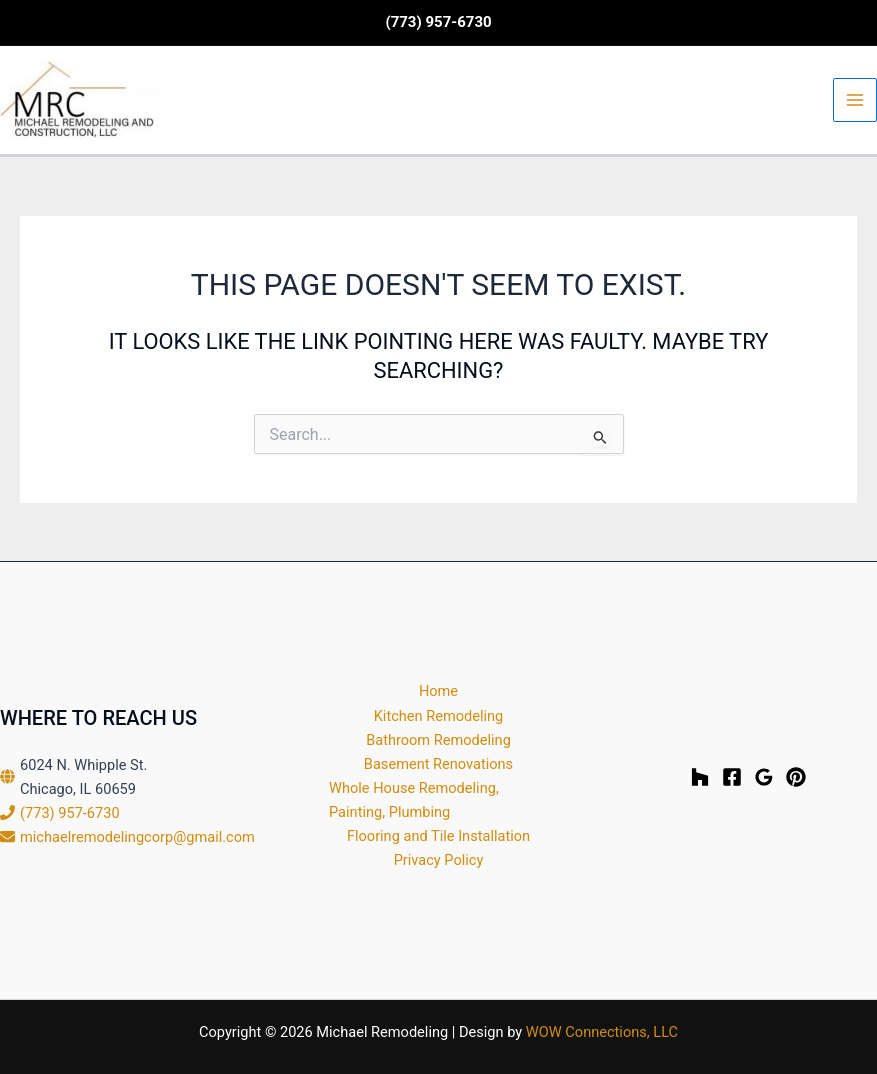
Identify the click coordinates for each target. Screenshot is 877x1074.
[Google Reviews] (764, 777)
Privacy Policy (439, 860)
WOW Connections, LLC (602, 1032)
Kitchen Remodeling (439, 716)
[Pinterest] (796, 777)
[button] (438, 22)
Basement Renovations (438, 764)
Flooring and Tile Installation (438, 836)
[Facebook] (732, 777)
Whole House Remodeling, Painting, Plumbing (414, 800)
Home (438, 691)
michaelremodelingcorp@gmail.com (137, 837)
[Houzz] (700, 777)
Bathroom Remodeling (438, 740)
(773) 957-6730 (70, 813)
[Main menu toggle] (855, 100)
